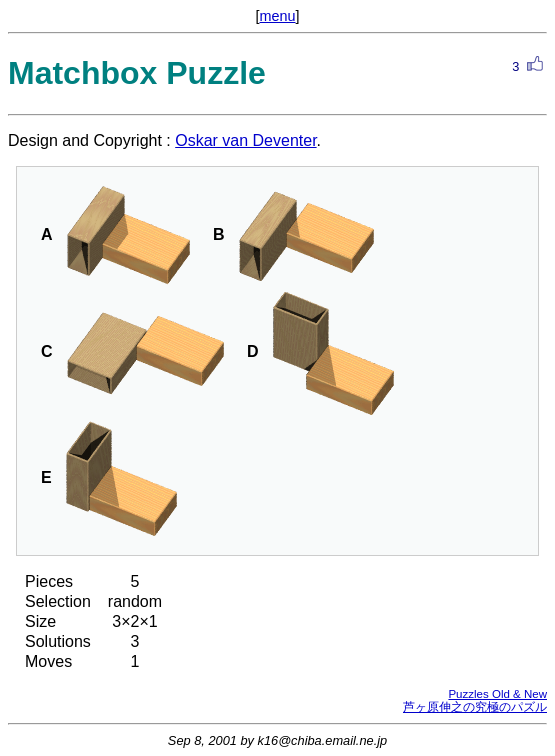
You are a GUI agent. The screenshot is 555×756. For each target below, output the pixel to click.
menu (278, 16)
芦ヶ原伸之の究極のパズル (475, 707)
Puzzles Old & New (497, 694)
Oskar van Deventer (245, 140)
